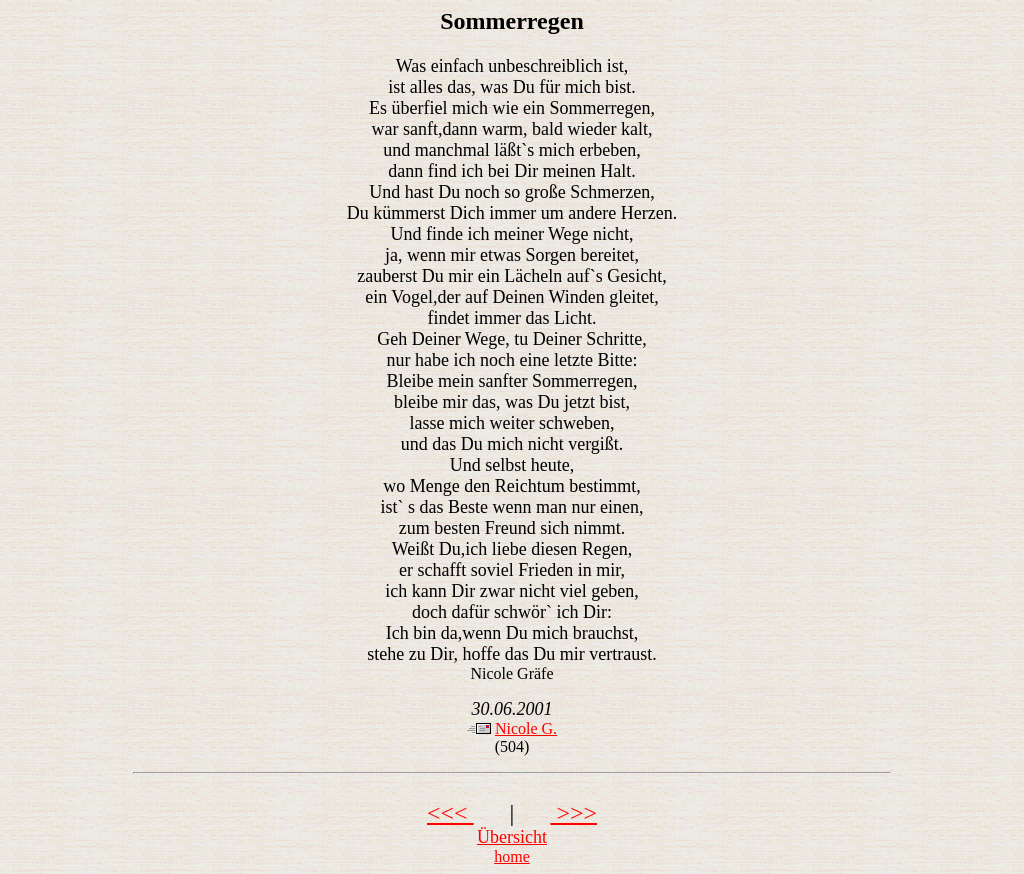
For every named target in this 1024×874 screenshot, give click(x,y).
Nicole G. (526, 728)
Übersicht (512, 837)
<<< (450, 813)
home (512, 856)
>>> (573, 813)
